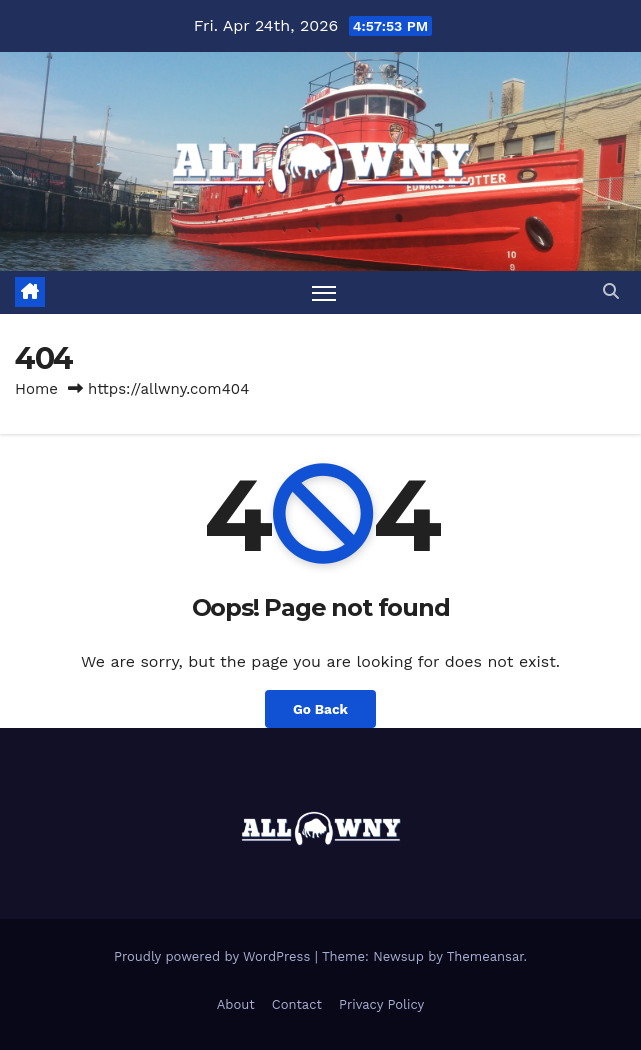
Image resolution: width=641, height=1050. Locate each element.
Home (36, 389)
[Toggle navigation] (324, 292)
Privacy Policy (381, 1004)
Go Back (320, 709)
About (236, 1004)
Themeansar (485, 956)
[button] (611, 291)
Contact (297, 1004)
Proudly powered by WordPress (214, 956)
